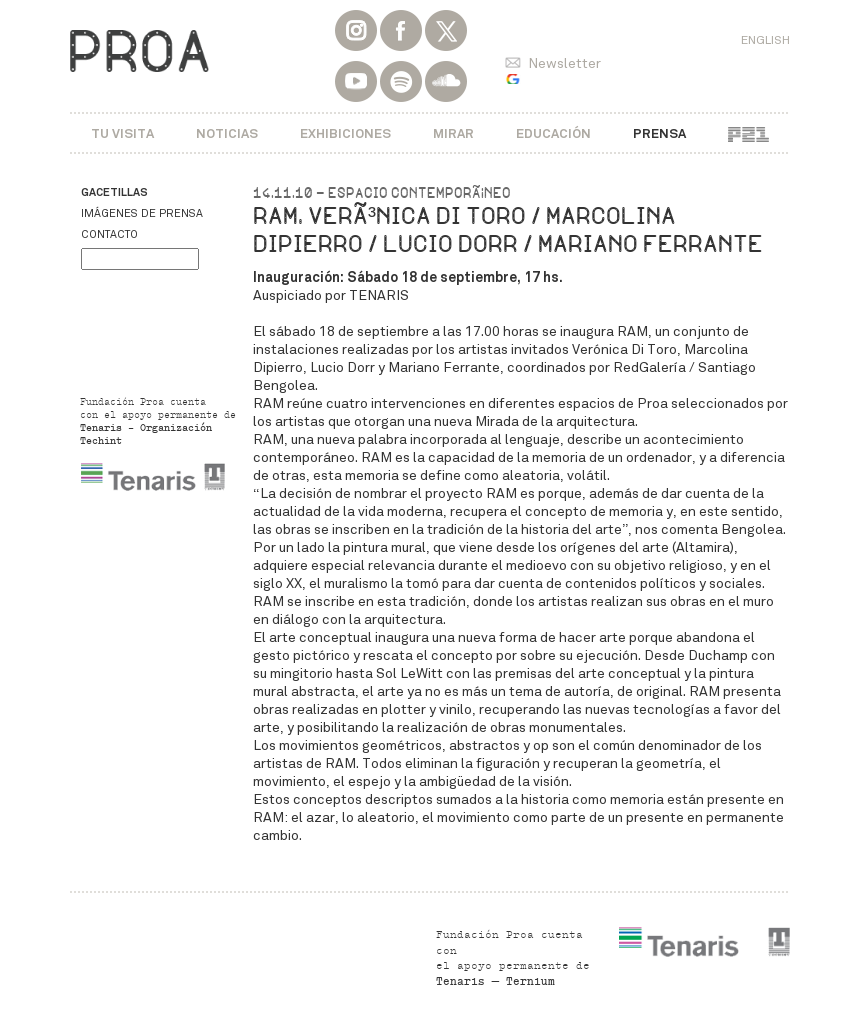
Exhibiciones (345, 133)
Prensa (659, 133)
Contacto (109, 234)
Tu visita (122, 133)
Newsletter (564, 63)
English (765, 40)
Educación (553, 133)
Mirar (453, 133)
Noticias (227, 133)
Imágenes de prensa (142, 213)
